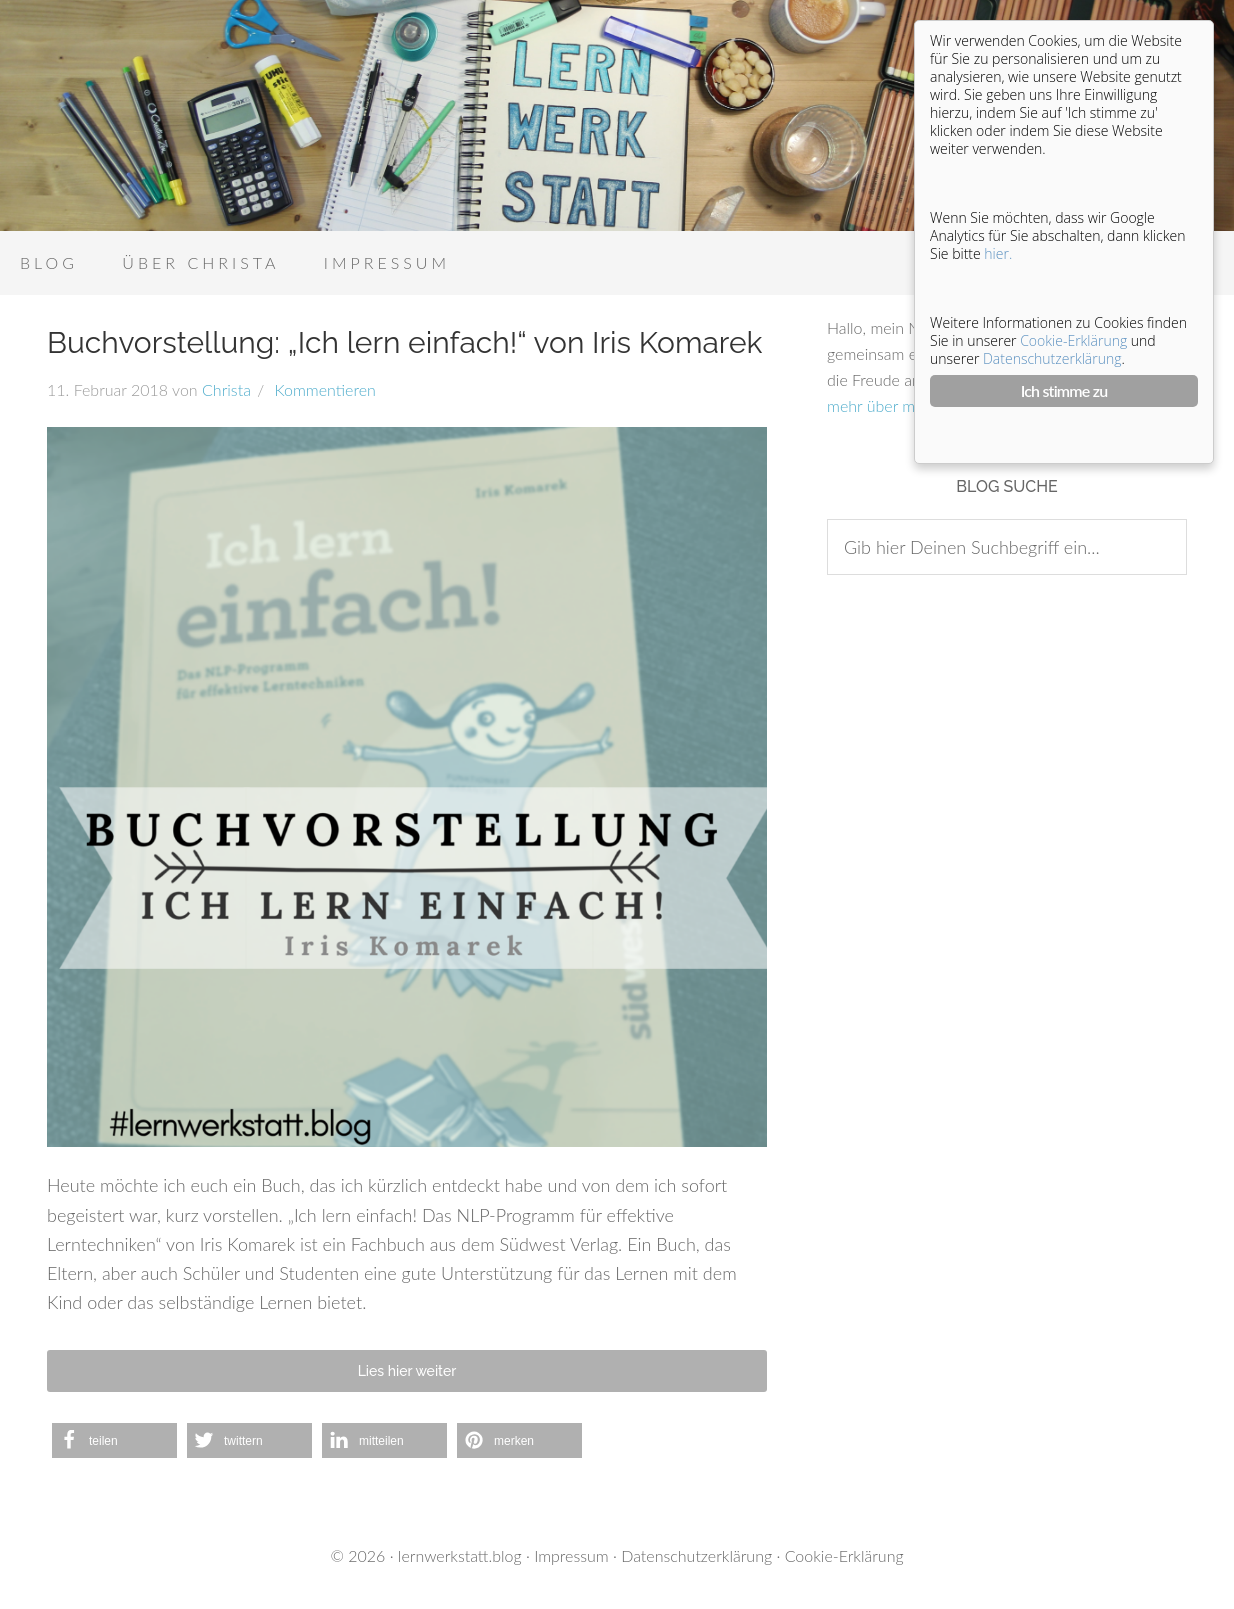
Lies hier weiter (407, 1371)
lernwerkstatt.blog (460, 1555)
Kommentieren (323, 389)
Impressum (571, 1555)
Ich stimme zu (1064, 390)
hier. (998, 253)
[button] (114, 1440)
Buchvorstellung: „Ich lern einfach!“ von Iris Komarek (404, 342)
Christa (226, 389)
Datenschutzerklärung (696, 1555)
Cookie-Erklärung (844, 1555)
